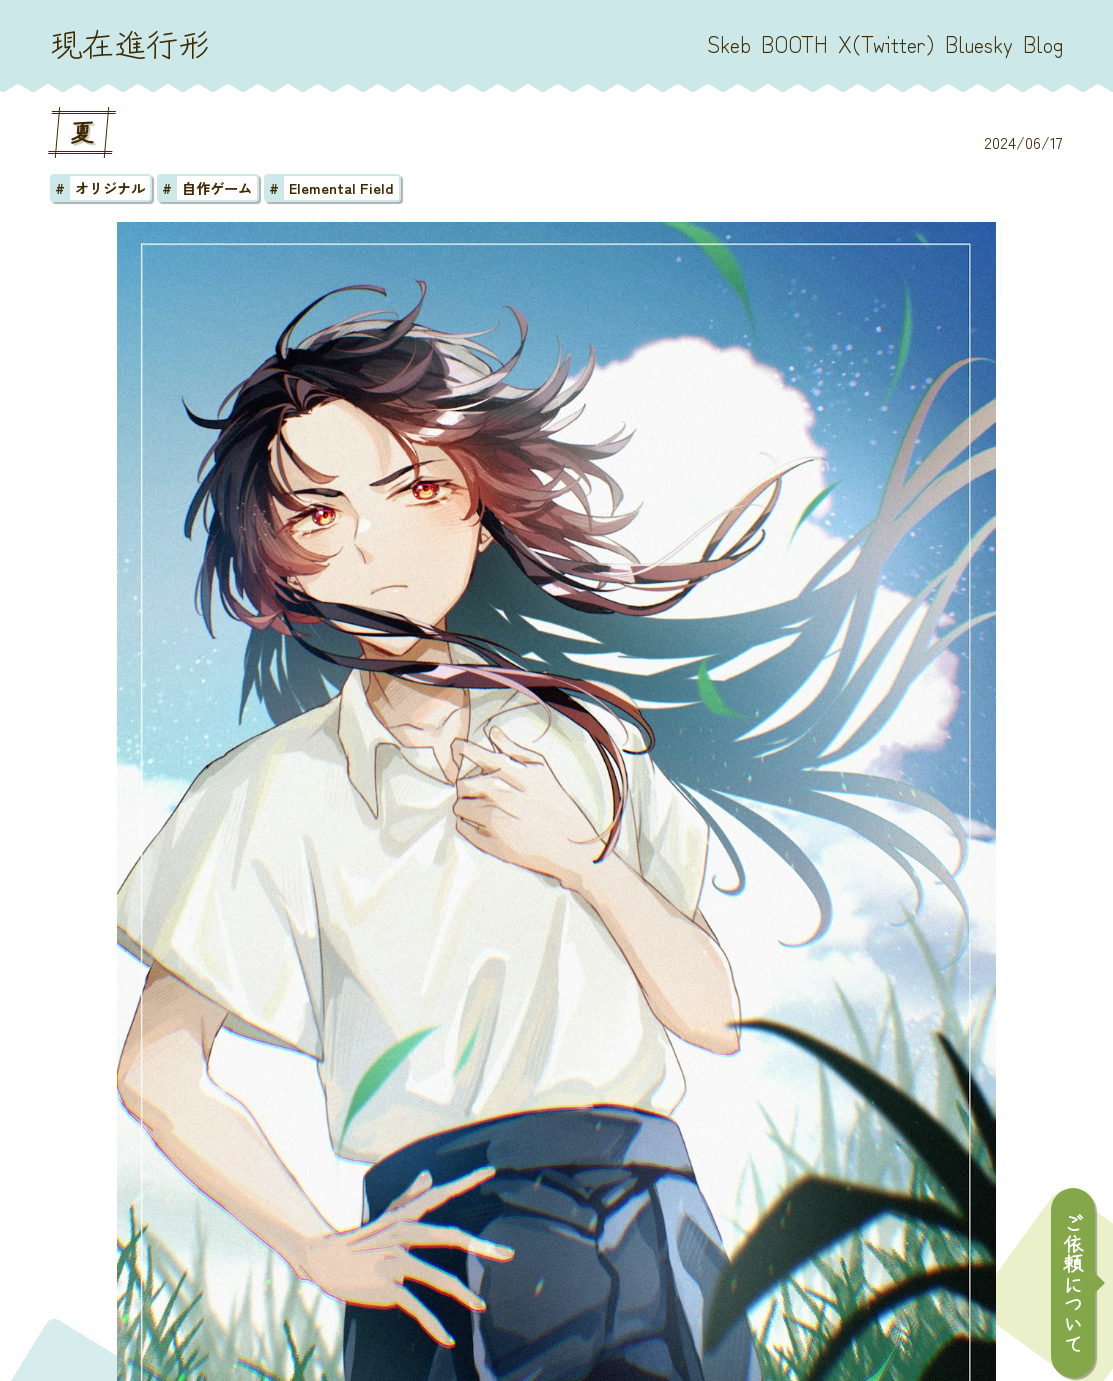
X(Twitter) (886, 43)
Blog (1043, 43)
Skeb (729, 43)
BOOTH (794, 43)
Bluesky (979, 43)
